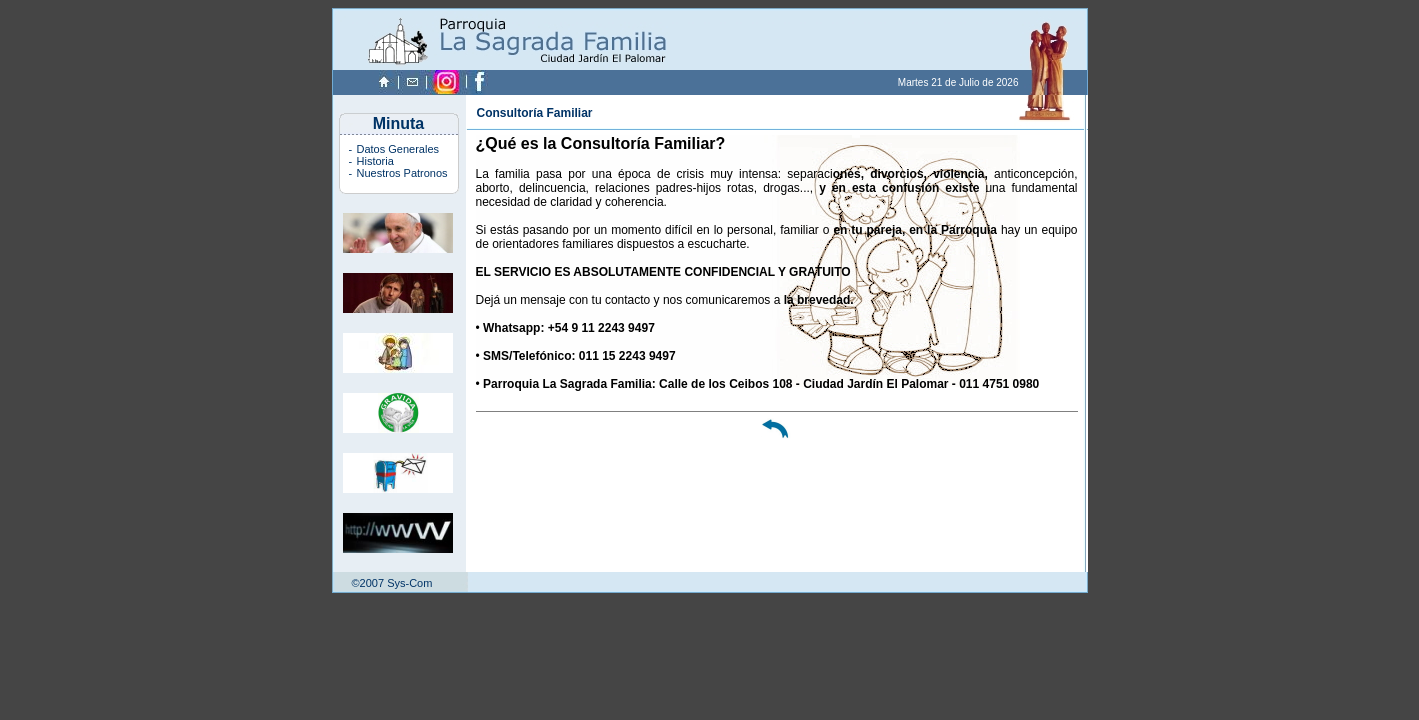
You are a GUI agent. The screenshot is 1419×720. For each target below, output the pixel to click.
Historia (375, 161)
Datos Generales (398, 149)
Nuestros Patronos (402, 173)
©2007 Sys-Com (392, 583)
